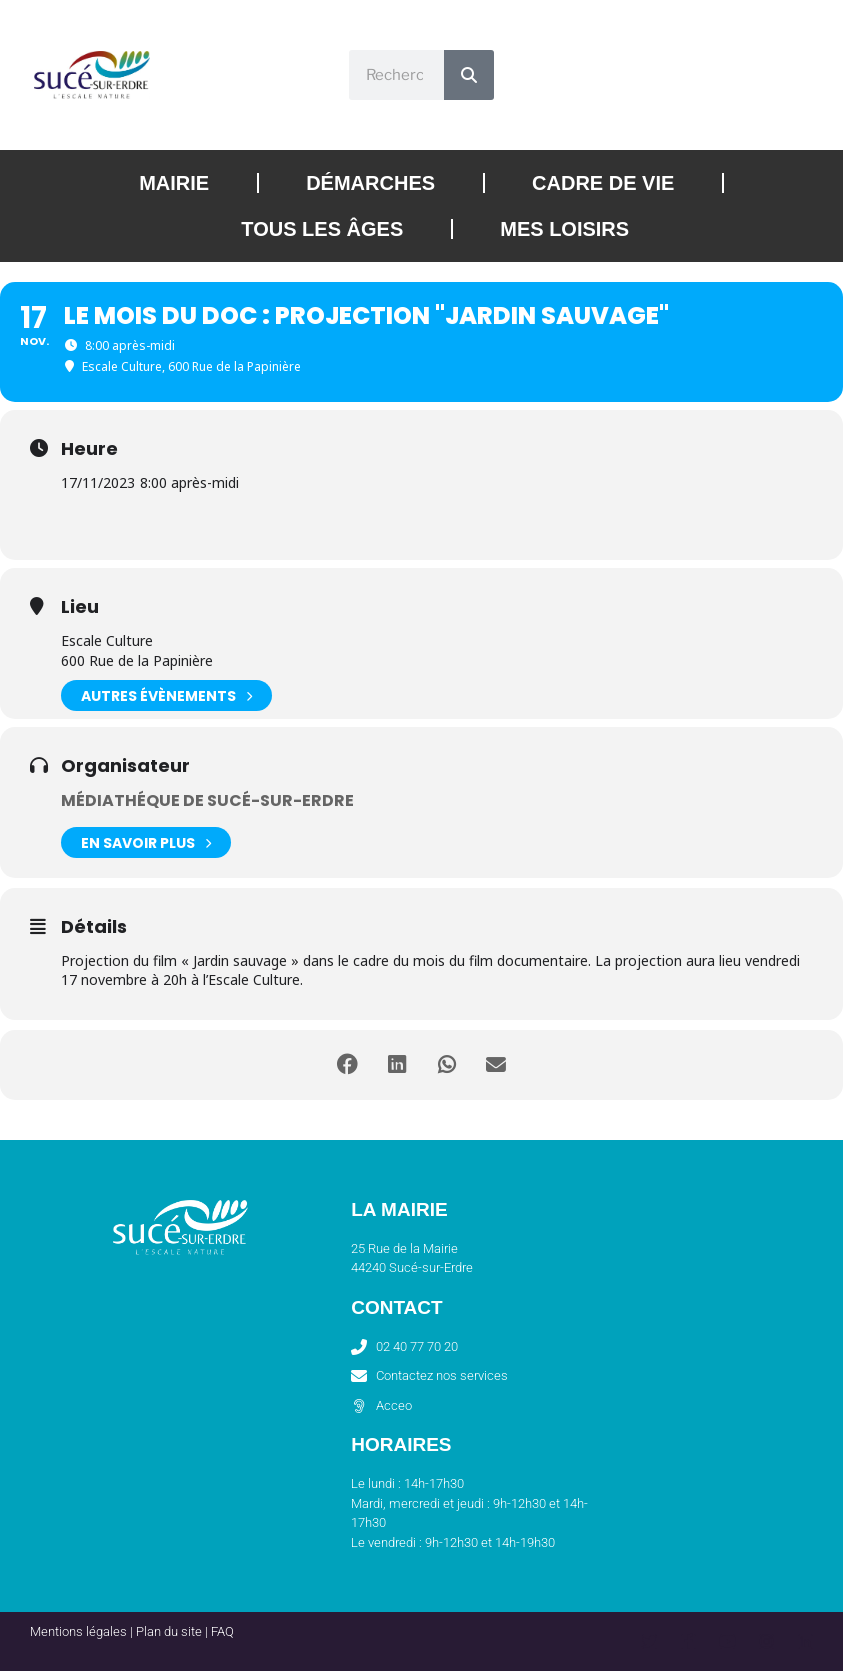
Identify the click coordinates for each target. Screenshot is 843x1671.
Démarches (370, 183)
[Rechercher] (469, 75)
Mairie (174, 183)
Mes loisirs (564, 229)
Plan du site (169, 1631)
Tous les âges (322, 229)
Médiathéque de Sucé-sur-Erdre (207, 800)
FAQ (222, 1631)
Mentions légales (78, 1631)
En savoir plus (146, 842)
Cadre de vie (603, 183)
